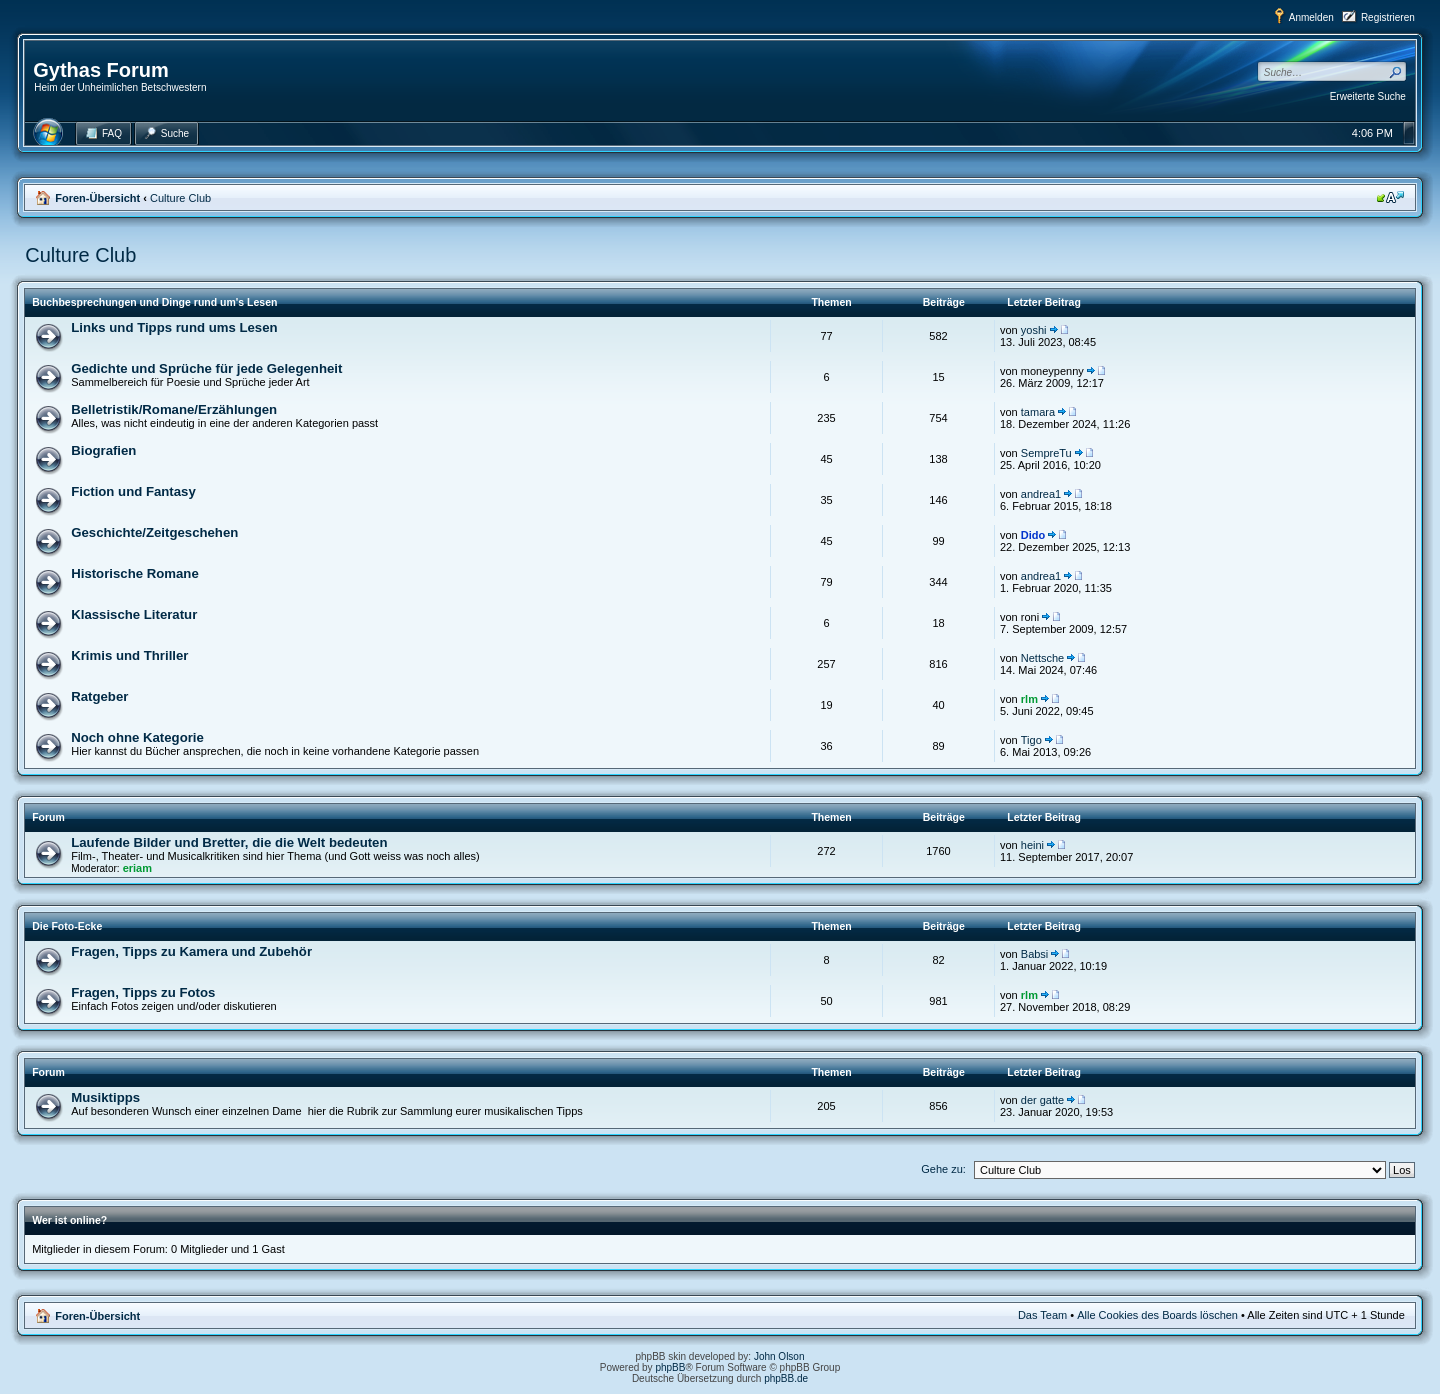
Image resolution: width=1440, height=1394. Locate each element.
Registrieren (1388, 17)
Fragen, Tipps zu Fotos (143, 992)
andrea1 (1041, 494)
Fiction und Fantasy (133, 491)
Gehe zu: (943, 1169)
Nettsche (1042, 658)
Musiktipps (105, 1097)
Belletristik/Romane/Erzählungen (174, 409)
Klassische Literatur (134, 614)
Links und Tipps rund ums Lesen (174, 327)
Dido (1033, 535)
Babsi (1035, 954)
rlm (1029, 699)
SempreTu (1046, 453)
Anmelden (1311, 17)
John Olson (779, 1356)
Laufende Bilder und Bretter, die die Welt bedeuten (229, 842)
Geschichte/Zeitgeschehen (154, 532)
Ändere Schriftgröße (1390, 197)
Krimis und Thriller (129, 655)
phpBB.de (786, 1378)
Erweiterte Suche (1368, 96)
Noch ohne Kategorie (137, 737)
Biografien (103, 450)
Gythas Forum (101, 70)
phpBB (670, 1367)
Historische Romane (135, 573)
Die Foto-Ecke (67, 926)
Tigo (1031, 740)
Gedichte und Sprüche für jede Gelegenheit (206, 368)
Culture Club (180, 198)
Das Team (1042, 1315)
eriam (137, 868)
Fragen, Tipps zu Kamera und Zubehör (191, 951)
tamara (1038, 412)
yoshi (1034, 330)
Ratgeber (99, 696)
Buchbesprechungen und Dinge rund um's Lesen (154, 302)
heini (1032, 845)
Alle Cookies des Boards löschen (1157, 1315)
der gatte (1042, 1100)
